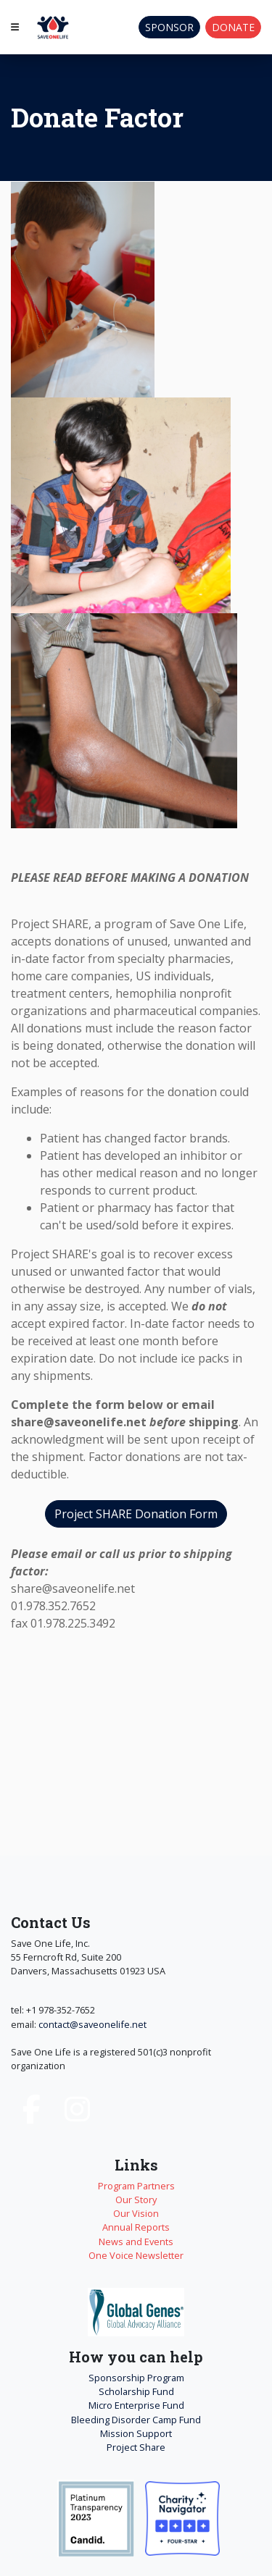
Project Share (136, 2447)
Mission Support (136, 2433)
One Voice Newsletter (136, 2255)
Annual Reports (136, 2227)
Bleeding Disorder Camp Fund (136, 2419)
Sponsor (169, 27)
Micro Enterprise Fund (136, 2405)
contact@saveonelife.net (92, 2024)
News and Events (136, 2241)
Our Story (136, 2199)
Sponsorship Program (136, 2377)
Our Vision (136, 2213)
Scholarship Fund (136, 2391)
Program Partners (136, 2185)
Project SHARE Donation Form (136, 1514)
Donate (233, 27)
